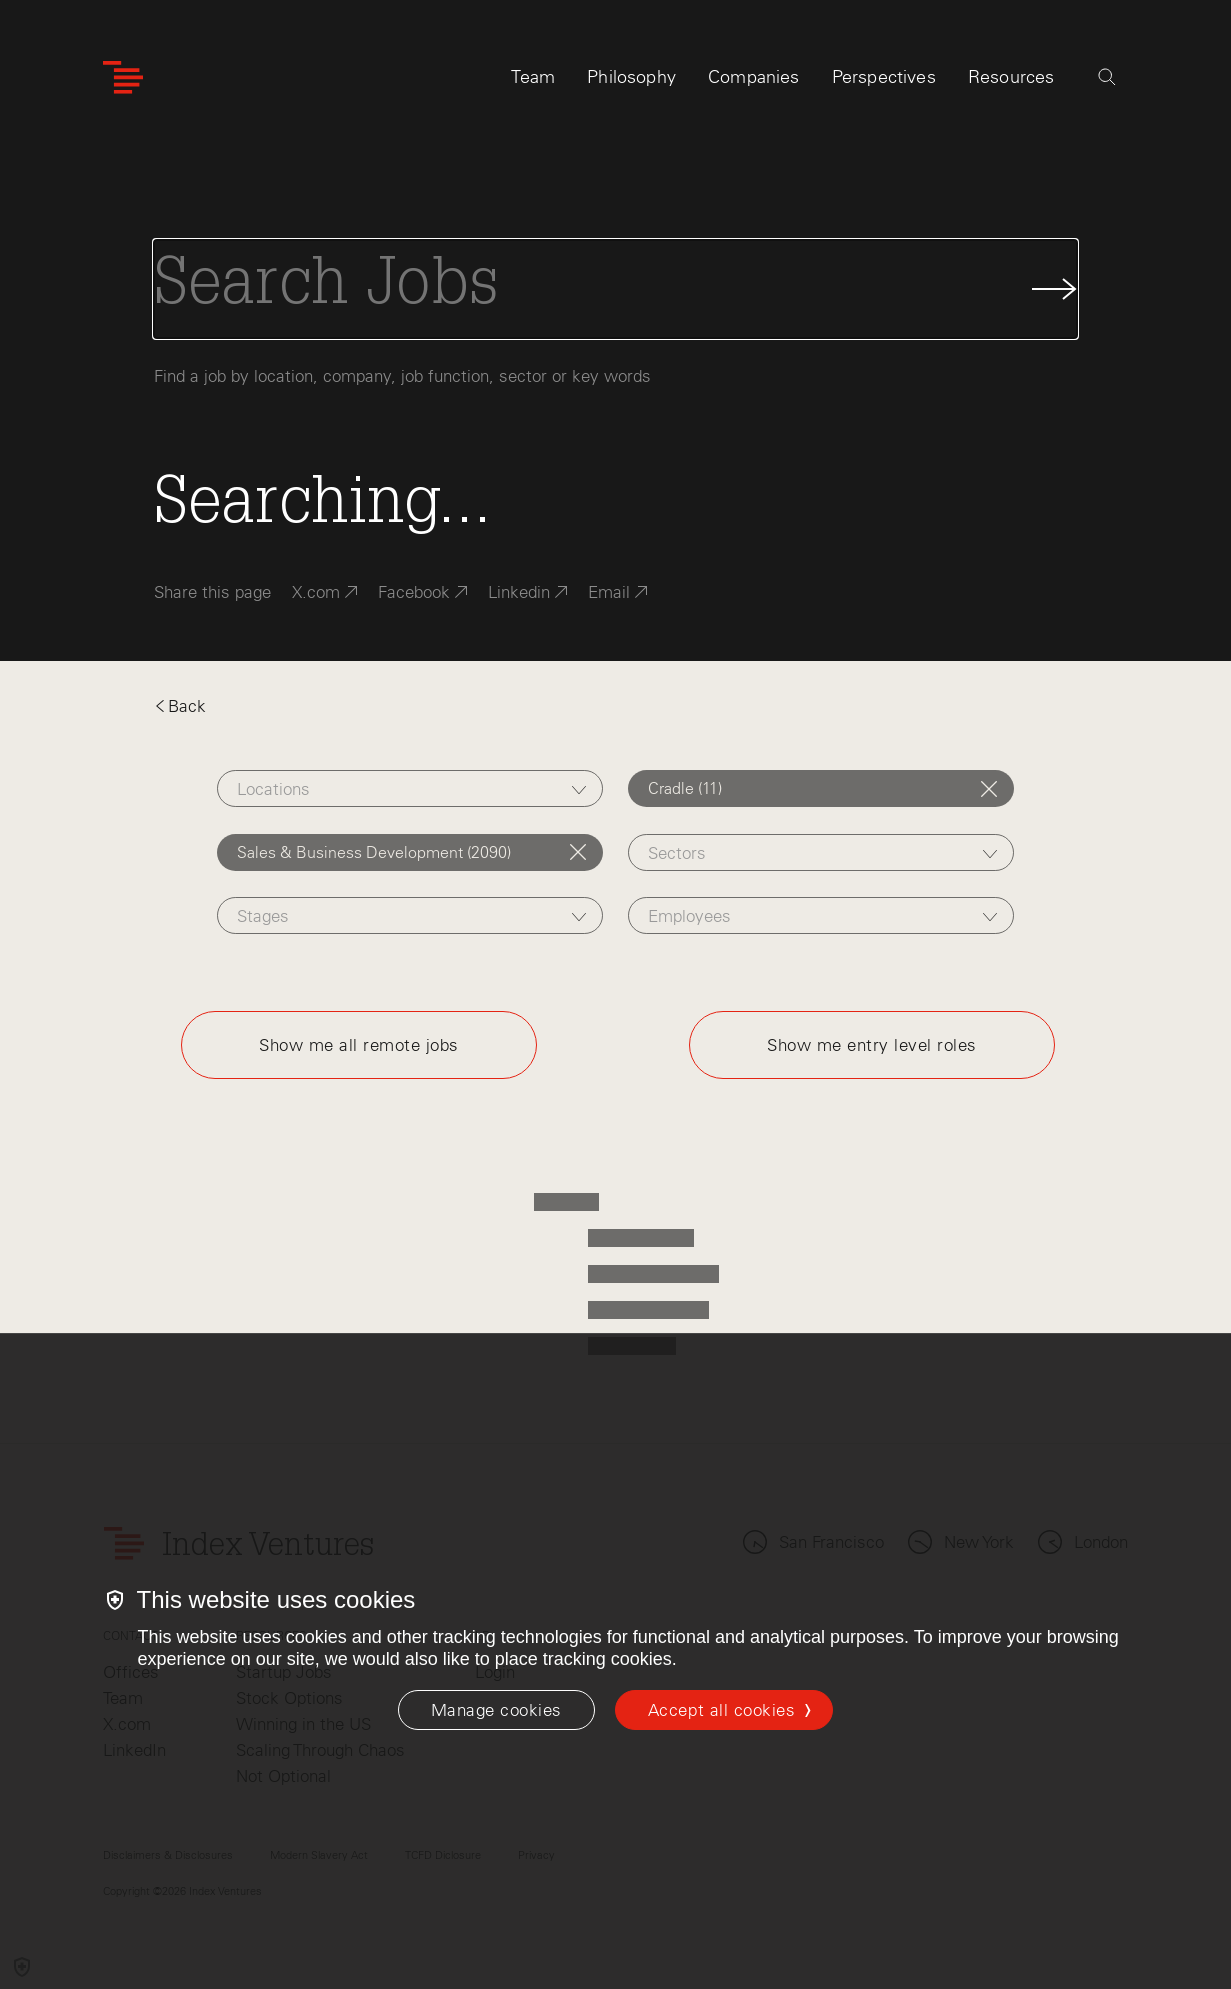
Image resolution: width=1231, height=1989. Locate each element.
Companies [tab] (754, 77)
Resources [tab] (1011, 77)
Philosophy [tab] (631, 77)
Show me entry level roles (872, 1045)
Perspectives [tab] (884, 77)
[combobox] (410, 788)
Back (180, 706)
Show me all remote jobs (359, 1045)
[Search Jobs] (615, 289)
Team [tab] (533, 77)
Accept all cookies (721, 1710)
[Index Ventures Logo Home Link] (123, 77)
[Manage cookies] (496, 1710)
